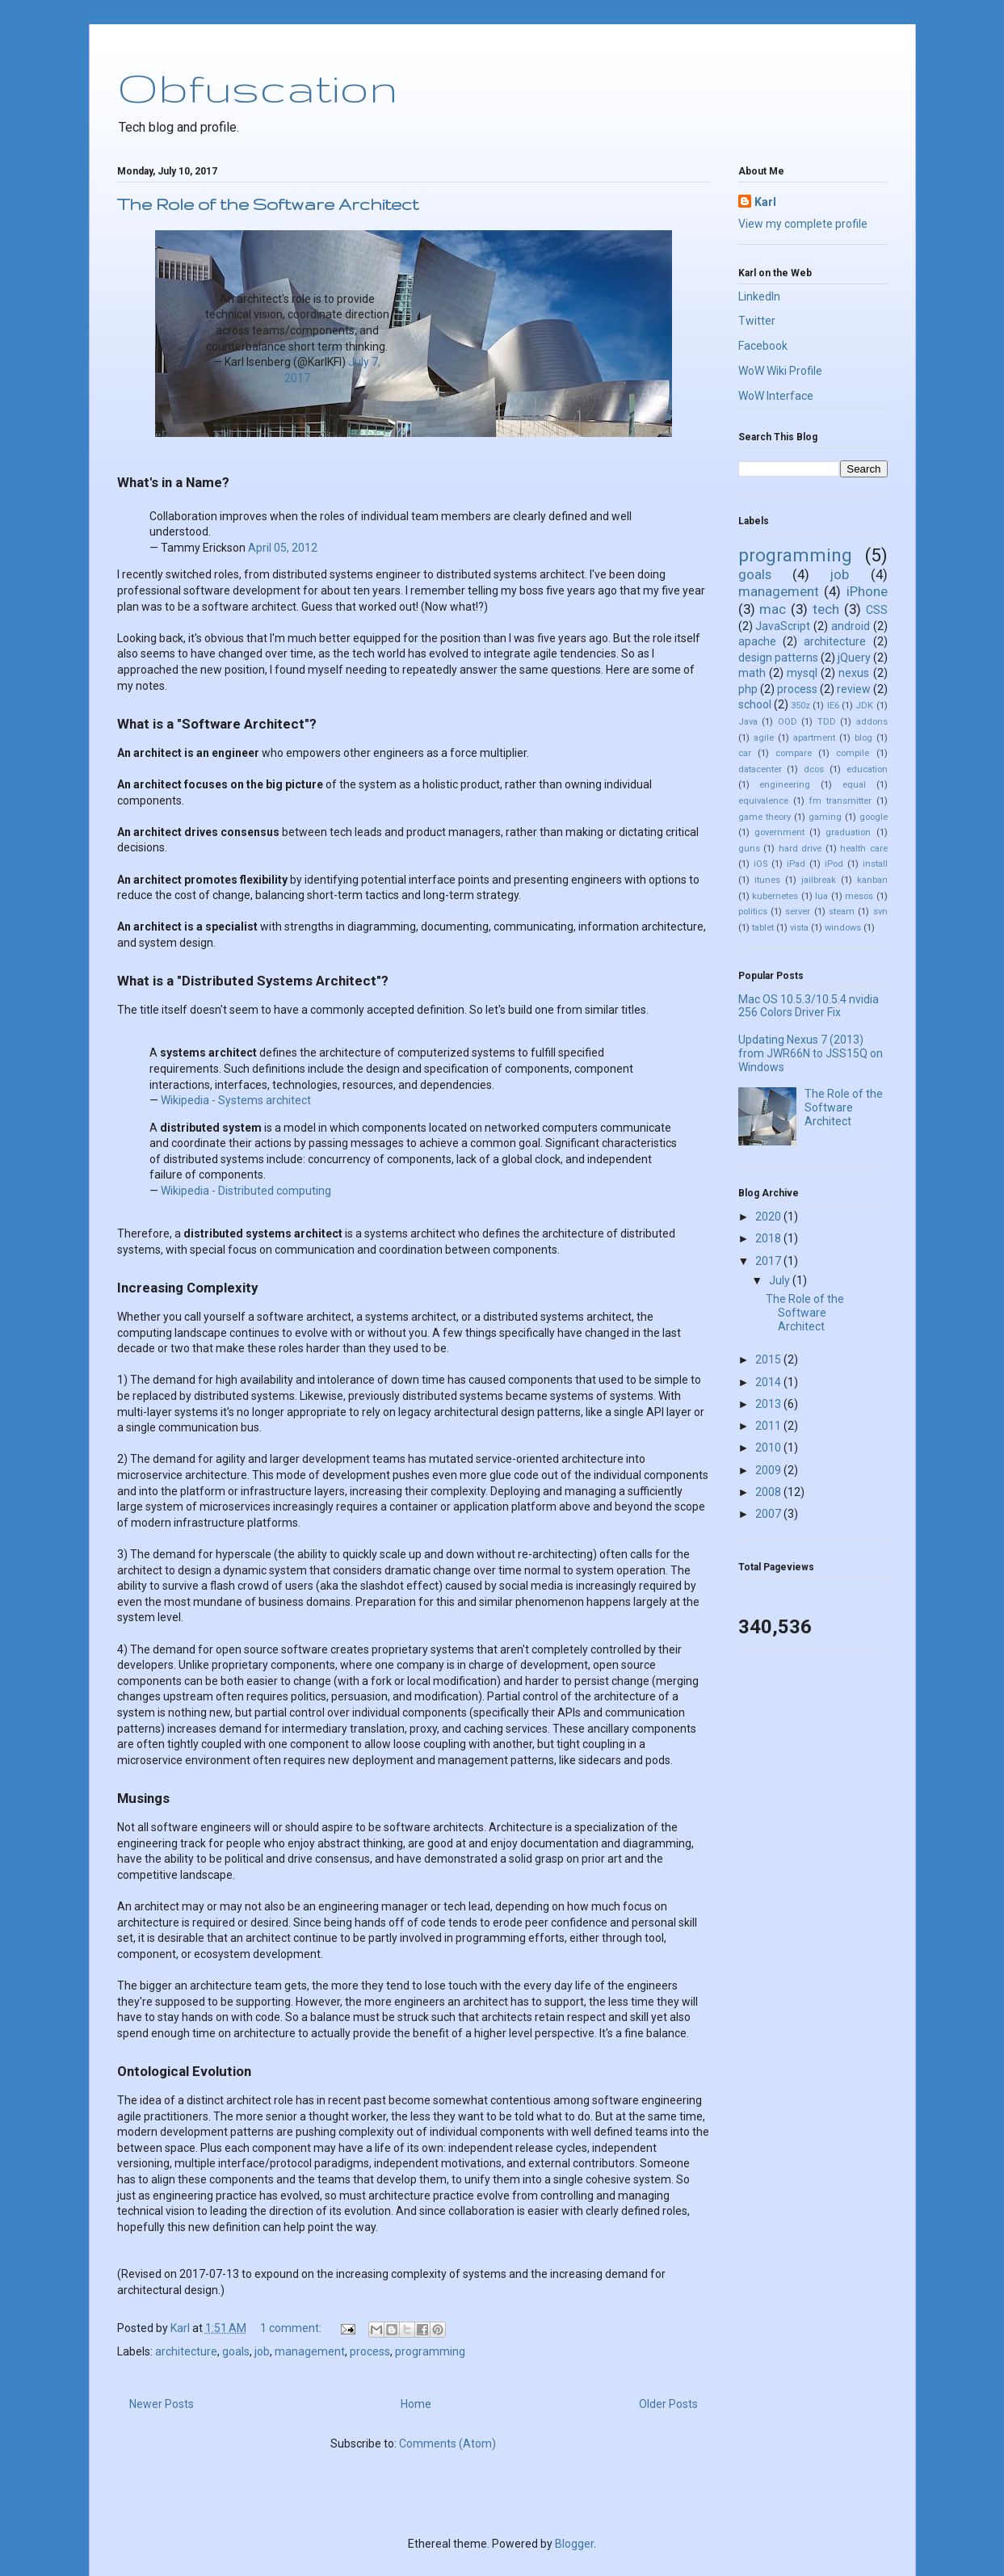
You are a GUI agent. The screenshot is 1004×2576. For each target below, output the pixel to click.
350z (800, 705)
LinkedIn (759, 296)
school (754, 704)
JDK (864, 705)
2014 (769, 1382)
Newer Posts (161, 2403)
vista (799, 927)
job (262, 2351)
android (850, 626)
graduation (848, 832)
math (752, 672)
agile (764, 738)
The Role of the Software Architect (267, 204)
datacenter (760, 769)
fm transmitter (840, 801)
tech (826, 609)
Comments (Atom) (447, 2443)
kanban (872, 880)
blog (863, 738)
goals (236, 2351)
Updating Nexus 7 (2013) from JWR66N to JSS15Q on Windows (810, 1053)
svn (880, 911)
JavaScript (782, 626)
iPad (796, 864)
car (744, 753)
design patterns (778, 657)
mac (772, 609)
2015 (769, 1359)
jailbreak (818, 880)
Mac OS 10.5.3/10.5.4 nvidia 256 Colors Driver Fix (808, 1006)
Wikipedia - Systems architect (236, 1100)
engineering (784, 785)
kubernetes (775, 896)
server (797, 911)
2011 (769, 1425)
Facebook (763, 345)
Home (416, 2403)
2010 (769, 1447)
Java (748, 721)
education (867, 769)
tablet (763, 927)
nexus (853, 672)
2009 (769, 1470)
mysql (802, 672)
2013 (769, 1403)
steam (842, 911)
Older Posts (668, 2403)
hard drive (800, 848)
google (873, 817)
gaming (825, 817)
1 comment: (292, 2328)
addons (872, 721)
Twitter (756, 320)
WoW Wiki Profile (780, 370)
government (779, 832)
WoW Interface (775, 395)
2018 (769, 1238)
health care (864, 848)
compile (852, 753)
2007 (769, 1513)
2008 (769, 1492)
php (748, 689)
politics (752, 911)
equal (854, 785)
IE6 (833, 705)
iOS (760, 864)
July (780, 1280)
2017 (769, 1260)
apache (757, 641)
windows (843, 927)
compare (793, 753)
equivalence (763, 801)
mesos (859, 896)
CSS (877, 609)
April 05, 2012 (282, 547)
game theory (764, 817)
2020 (769, 1216)
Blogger (574, 2543)
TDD (826, 721)
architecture (186, 2351)
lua (821, 896)
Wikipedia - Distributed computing (246, 1190)
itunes (767, 880)
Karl (765, 201)
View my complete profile (802, 223)
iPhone (867, 591)
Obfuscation (257, 87)
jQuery (854, 657)
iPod (834, 864)
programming (430, 2351)
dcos (814, 769)
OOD (787, 721)
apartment (814, 738)
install (875, 864)
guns (749, 848)
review (854, 689)
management (310, 2351)
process (370, 2351)
